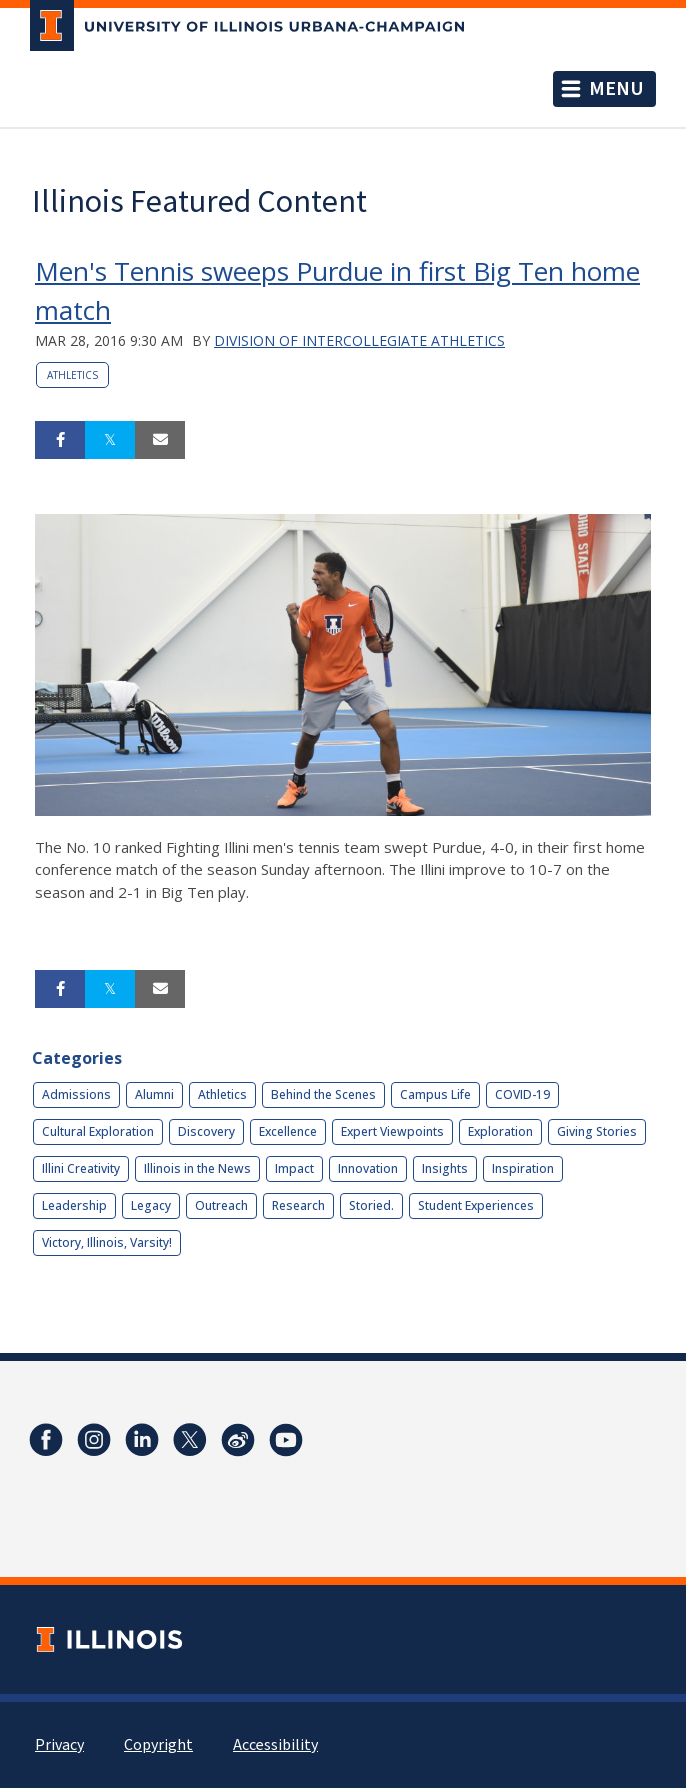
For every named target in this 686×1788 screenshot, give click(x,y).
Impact (294, 1168)
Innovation (368, 1168)
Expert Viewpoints (392, 1131)
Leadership (74, 1205)
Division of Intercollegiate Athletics (359, 340)
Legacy (151, 1205)
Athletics (72, 375)
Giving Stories (597, 1131)
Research (298, 1205)
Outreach (221, 1205)
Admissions (76, 1094)
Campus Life (435, 1094)
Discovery (206, 1131)
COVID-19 (522, 1094)
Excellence (288, 1131)
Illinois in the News (197, 1168)
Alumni (154, 1094)
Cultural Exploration (98, 1131)
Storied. (371, 1205)
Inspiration (523, 1168)
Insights (445, 1168)
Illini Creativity (81, 1168)
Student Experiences (476, 1205)
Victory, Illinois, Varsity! (107, 1242)
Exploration (500, 1131)
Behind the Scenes (323, 1094)
